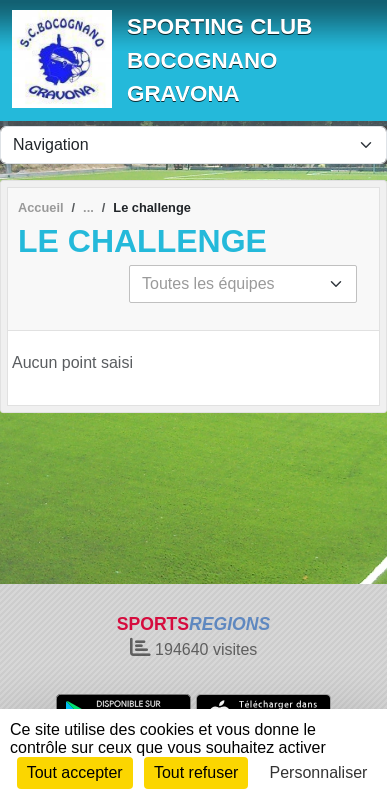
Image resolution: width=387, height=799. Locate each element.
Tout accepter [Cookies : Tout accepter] (75, 772)
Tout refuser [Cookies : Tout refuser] (196, 772)
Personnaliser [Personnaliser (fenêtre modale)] (319, 772)
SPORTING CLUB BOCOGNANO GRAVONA (219, 60)
